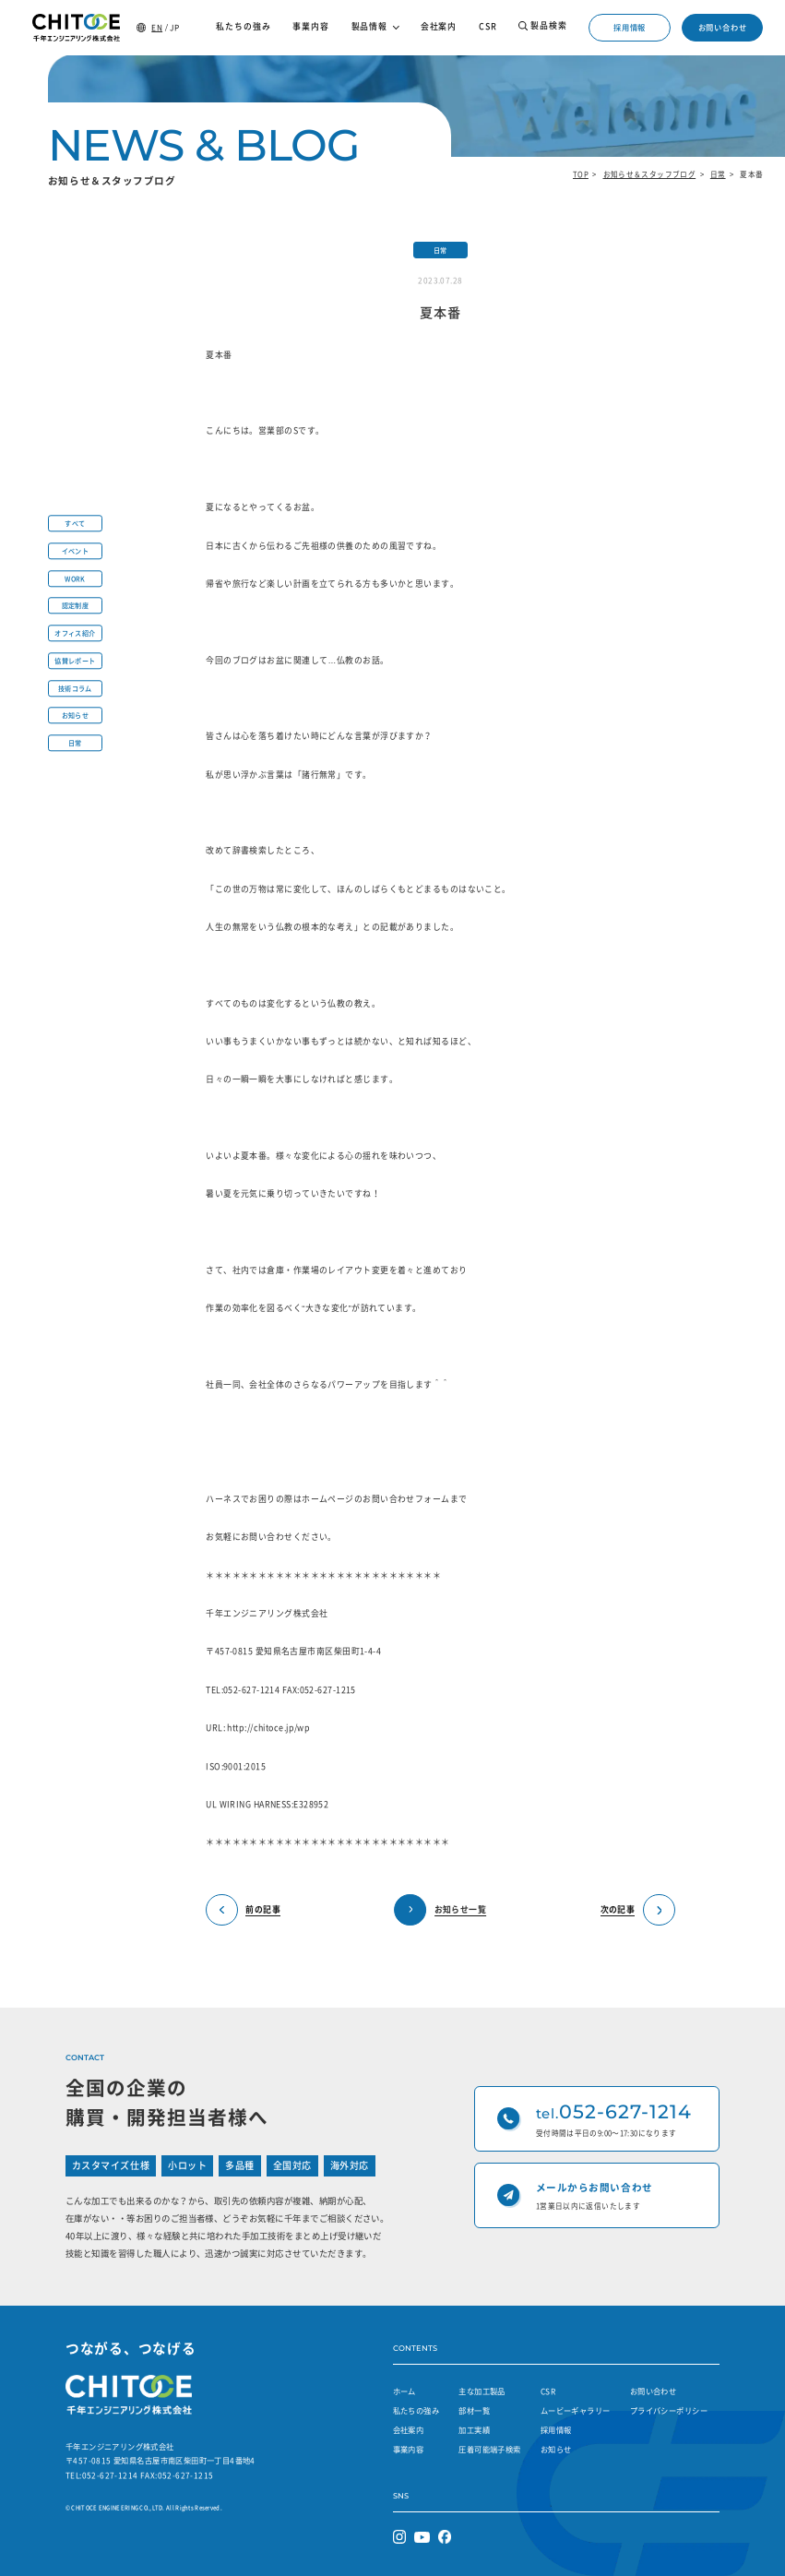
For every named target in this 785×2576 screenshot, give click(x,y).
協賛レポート (74, 660)
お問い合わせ (722, 27)
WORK (75, 578)
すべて (75, 523)
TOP (581, 174)
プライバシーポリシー (669, 2410)
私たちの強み (416, 2410)
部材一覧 (474, 2410)
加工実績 (474, 2430)
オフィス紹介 (74, 633)
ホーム (404, 2391)
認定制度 (75, 606)
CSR (548, 2391)
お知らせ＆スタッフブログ (649, 174)
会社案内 (408, 2430)
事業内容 (408, 2449)
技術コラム (75, 688)
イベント (75, 550)
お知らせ (75, 716)
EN (156, 27)
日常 (718, 174)
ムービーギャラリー (576, 2410)
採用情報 (629, 27)
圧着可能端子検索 (489, 2449)
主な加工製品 (481, 2391)
